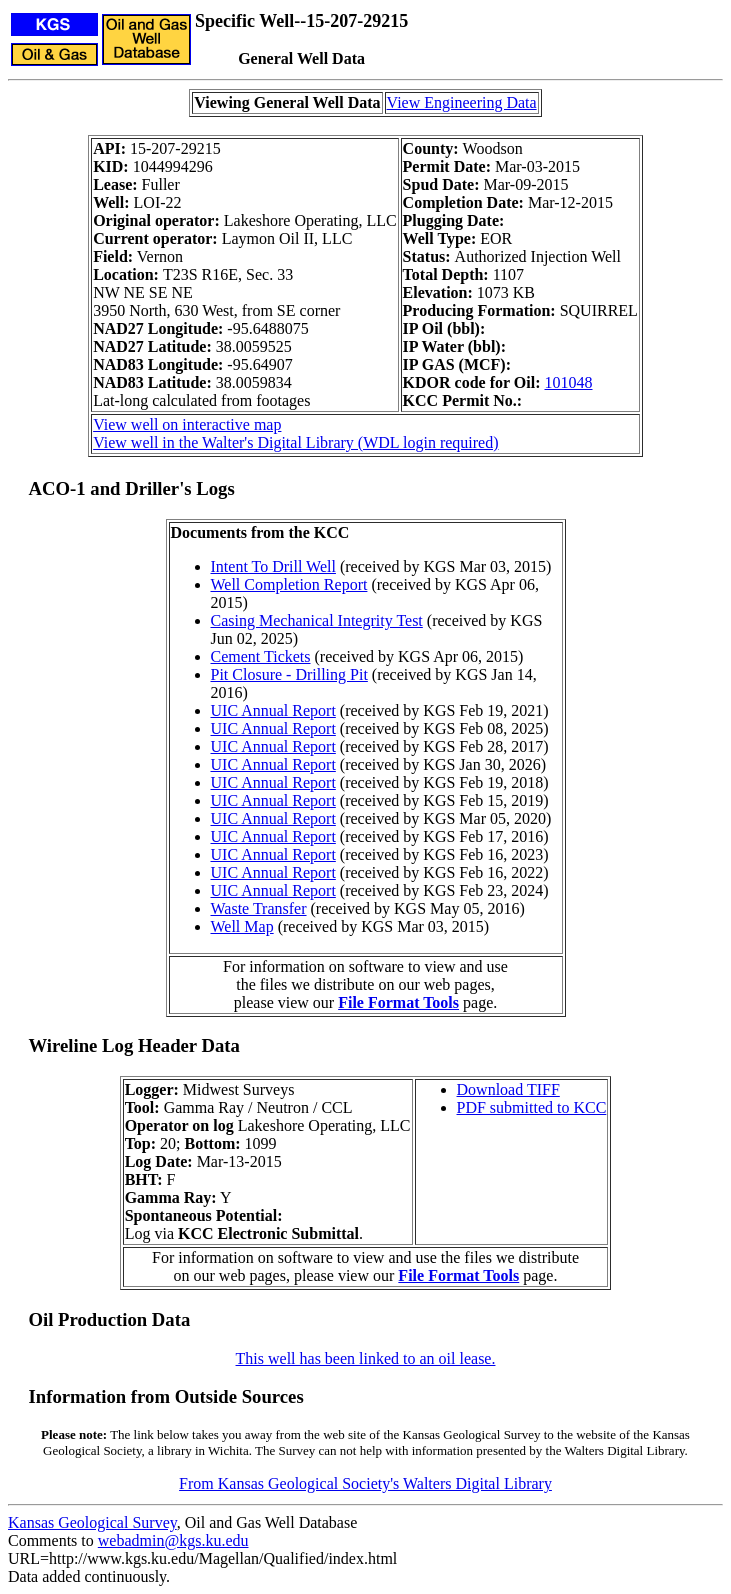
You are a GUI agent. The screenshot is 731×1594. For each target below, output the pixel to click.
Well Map (242, 926)
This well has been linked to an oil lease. (366, 1358)
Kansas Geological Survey (92, 1522)
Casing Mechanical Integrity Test (317, 620)
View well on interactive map (187, 424)
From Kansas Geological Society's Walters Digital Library (365, 1483)
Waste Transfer (259, 908)
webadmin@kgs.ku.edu (173, 1540)
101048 (569, 382)
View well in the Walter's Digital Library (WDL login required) (295, 442)
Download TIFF (508, 1089)
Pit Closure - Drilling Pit (289, 674)
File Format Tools (398, 1002)
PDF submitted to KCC (532, 1107)
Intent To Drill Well (273, 566)
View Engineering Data (462, 102)
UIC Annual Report (273, 710)
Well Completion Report (289, 584)
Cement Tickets (261, 656)
